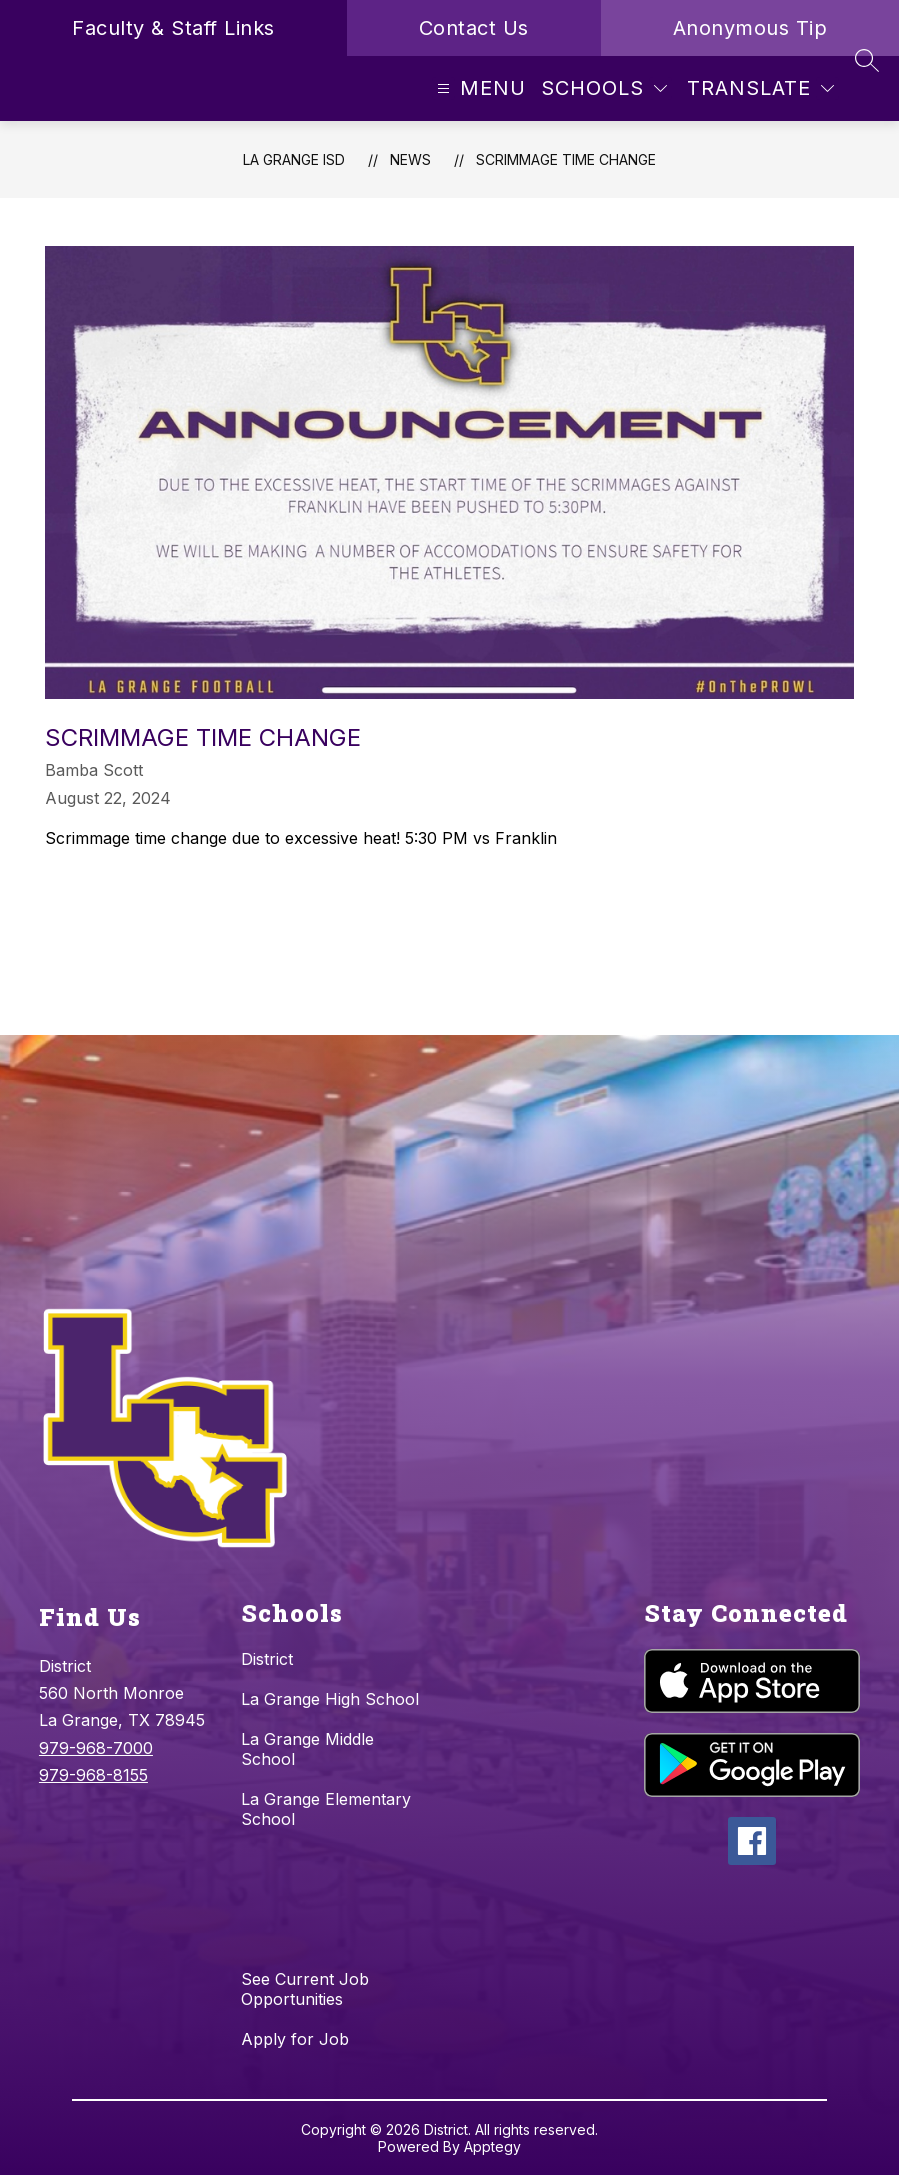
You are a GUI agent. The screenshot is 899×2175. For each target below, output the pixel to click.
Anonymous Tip (750, 28)
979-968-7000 (96, 1748)
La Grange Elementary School (326, 1809)
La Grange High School (330, 1699)
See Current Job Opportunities (305, 1989)
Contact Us (474, 28)
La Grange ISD (294, 159)
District (267, 1659)
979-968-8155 (93, 1775)
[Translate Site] (760, 88)
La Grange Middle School (307, 1749)
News (410, 159)
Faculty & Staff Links (173, 28)
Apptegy (492, 2146)
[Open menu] (479, 88)
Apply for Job (295, 2039)
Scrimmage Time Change (566, 159)
